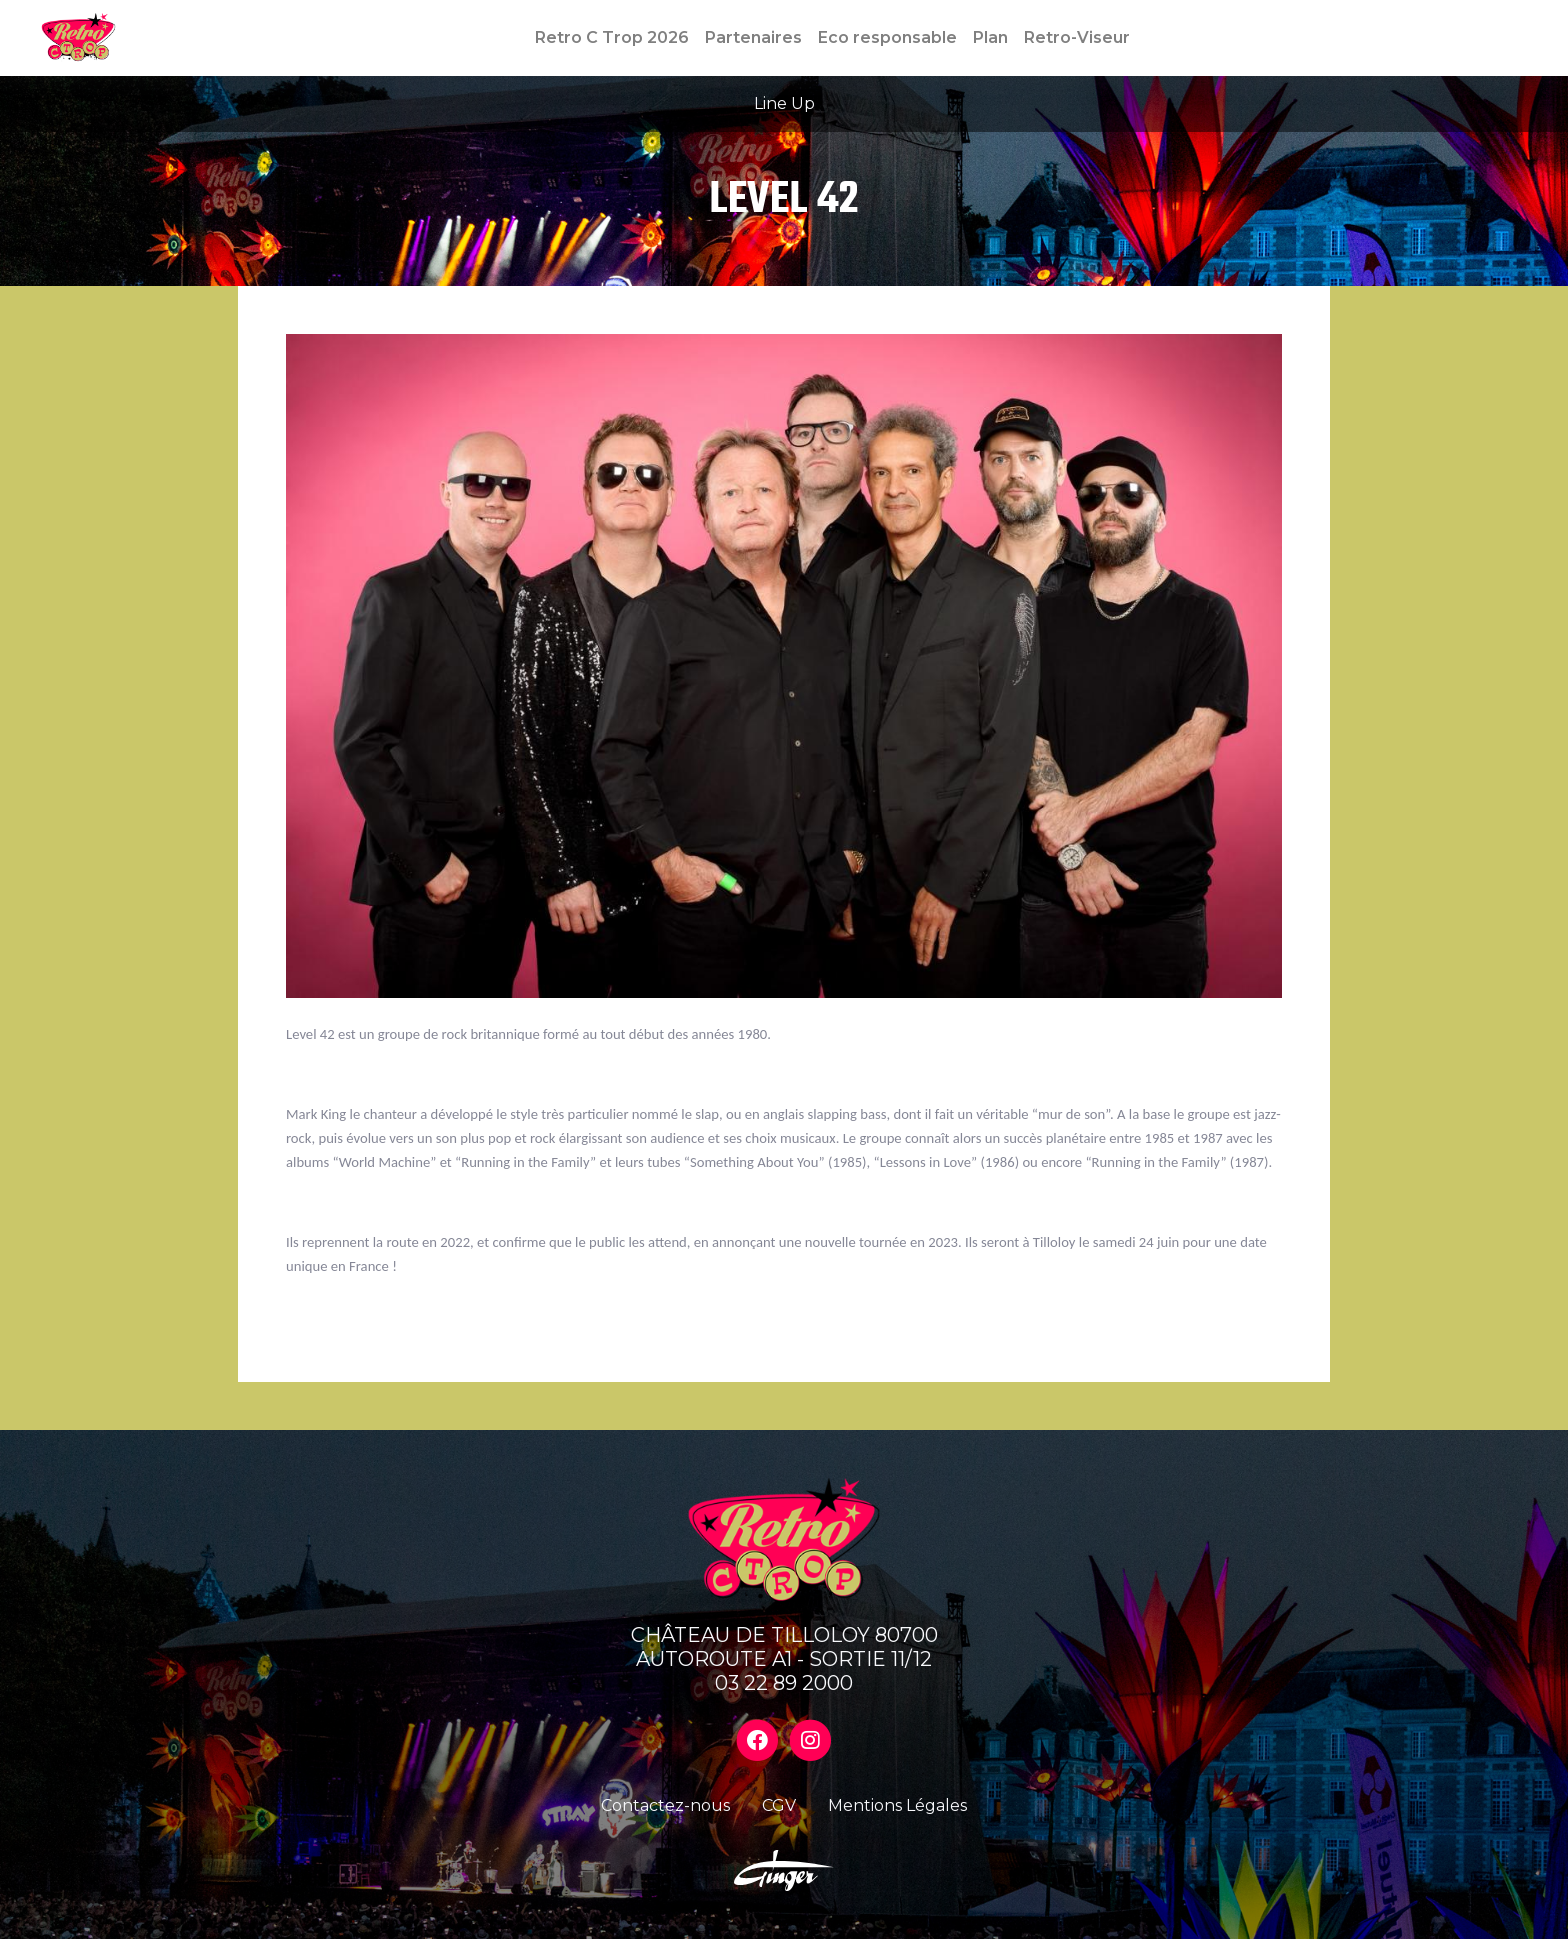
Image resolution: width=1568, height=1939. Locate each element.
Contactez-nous (665, 1805)
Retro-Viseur (1077, 37)
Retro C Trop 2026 (612, 37)
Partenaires (753, 37)
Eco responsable (887, 37)
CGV (779, 1805)
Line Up (784, 103)
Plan (990, 37)
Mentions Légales (897, 1805)
